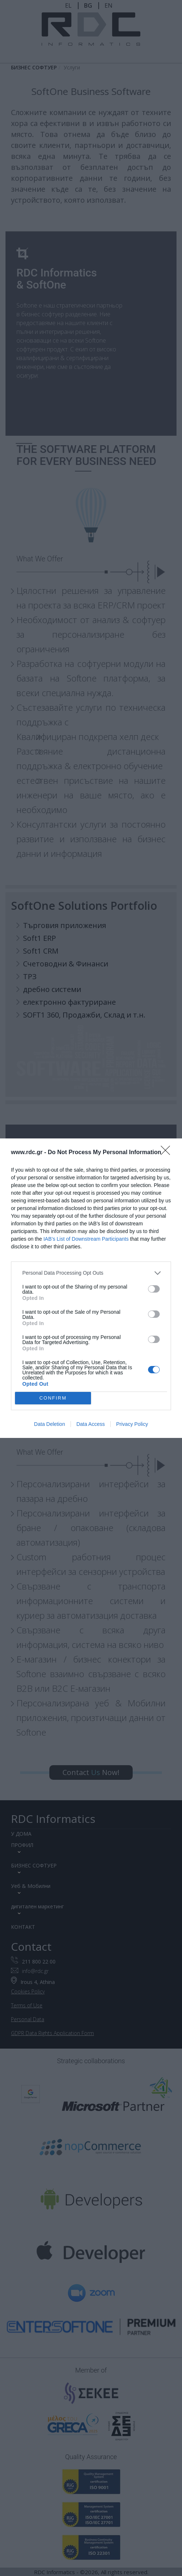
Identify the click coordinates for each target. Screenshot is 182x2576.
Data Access (90, 1424)
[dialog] (91, 1288)
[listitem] (91, 1273)
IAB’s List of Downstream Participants (86, 1239)
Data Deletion (49, 1424)
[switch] (154, 1289)
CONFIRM (53, 1398)
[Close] (168, 1153)
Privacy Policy (132, 1424)
